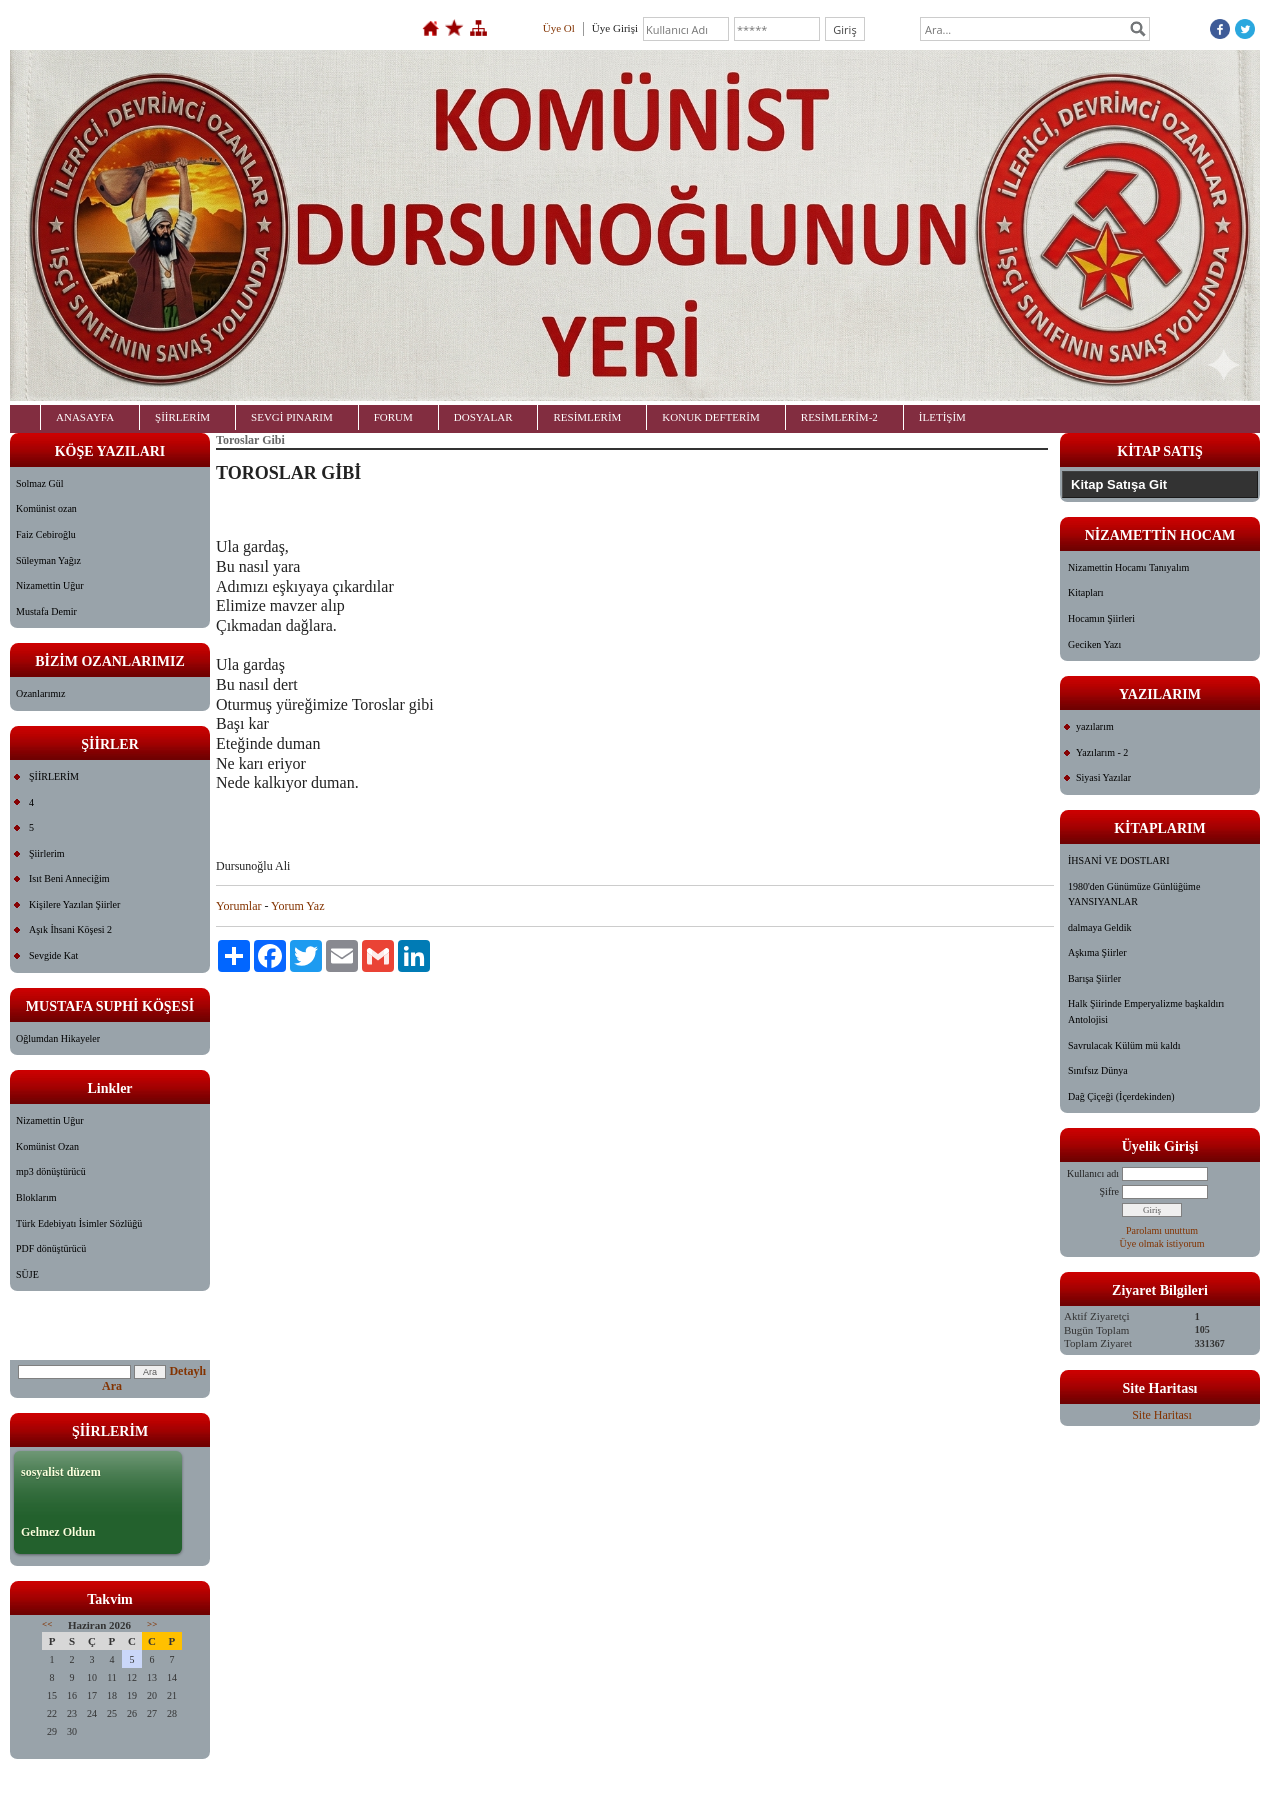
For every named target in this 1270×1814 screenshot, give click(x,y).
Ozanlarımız (40, 693)
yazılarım (1095, 726)
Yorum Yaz (297, 906)
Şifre (1109, 1191)
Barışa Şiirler (1094, 978)
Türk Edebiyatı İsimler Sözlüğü (79, 1223)
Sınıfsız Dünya (1098, 1070)
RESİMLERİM (587, 417)
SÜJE (27, 1274)
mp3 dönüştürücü (51, 1171)
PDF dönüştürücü (51, 1248)
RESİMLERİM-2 (839, 417)
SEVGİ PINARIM (292, 417)
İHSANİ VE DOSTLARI (1118, 860)
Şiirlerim (47, 853)
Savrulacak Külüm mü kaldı (1124, 1045)
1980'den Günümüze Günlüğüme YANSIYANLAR (1134, 894)
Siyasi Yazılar (1103, 777)
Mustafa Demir (46, 611)
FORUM (393, 417)
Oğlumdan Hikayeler (58, 1038)
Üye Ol (559, 28)
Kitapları (1086, 592)
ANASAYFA (85, 417)
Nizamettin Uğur (49, 585)
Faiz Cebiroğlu (46, 534)
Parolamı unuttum (1162, 1230)
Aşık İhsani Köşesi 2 (70, 929)
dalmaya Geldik (1100, 927)
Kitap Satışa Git (1119, 484)
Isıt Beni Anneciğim (69, 878)
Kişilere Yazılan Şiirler (74, 904)
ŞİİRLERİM (182, 417)
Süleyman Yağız (48, 560)
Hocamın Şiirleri (1101, 618)
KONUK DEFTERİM (710, 417)
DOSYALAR (483, 417)
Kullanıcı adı (1093, 1173)
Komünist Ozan (47, 1146)
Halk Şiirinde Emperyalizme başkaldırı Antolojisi (1146, 1011)
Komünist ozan (46, 508)
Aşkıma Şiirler (1097, 952)
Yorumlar (238, 906)
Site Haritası (1162, 1415)
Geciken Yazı (1094, 644)
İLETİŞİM (942, 417)
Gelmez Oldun (58, 1532)
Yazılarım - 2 (1102, 752)
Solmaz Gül (40, 483)
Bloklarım (36, 1197)
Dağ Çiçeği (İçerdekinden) (1121, 1096)
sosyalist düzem (61, 1472)
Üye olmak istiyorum (1162, 1243)
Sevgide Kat (53, 955)
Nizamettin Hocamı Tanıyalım (1128, 567)
